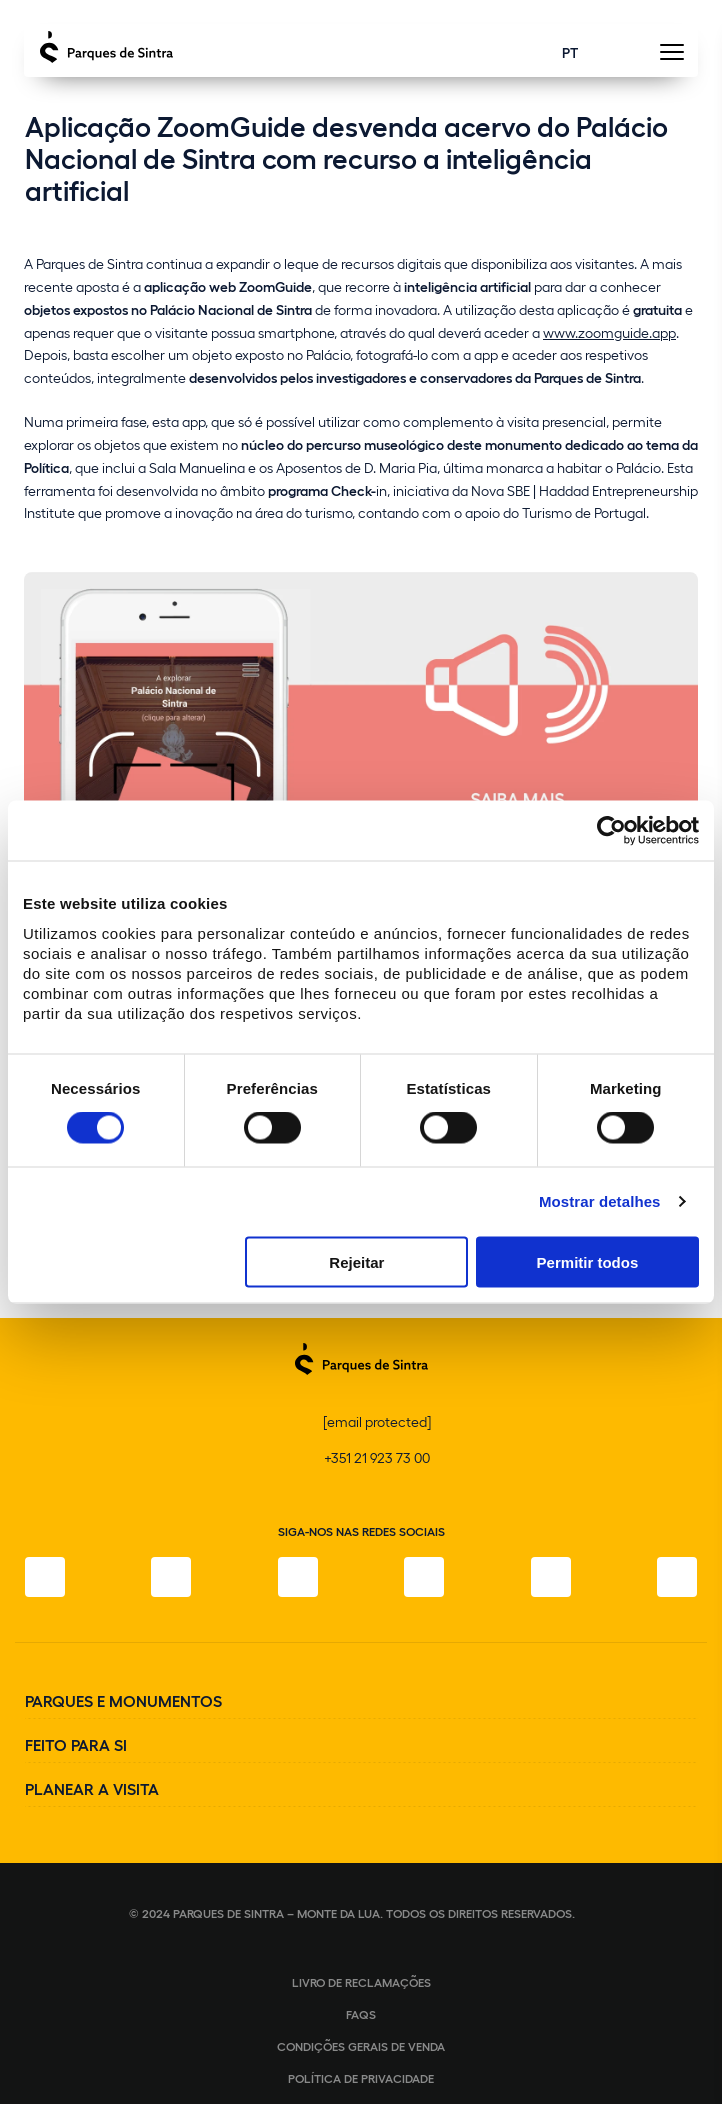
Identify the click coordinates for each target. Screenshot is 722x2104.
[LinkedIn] (677, 1577)
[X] (298, 1577)
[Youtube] (551, 1577)
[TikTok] (424, 1577)
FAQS (361, 2014)
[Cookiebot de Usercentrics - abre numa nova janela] (611, 831)
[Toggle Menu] (671, 57)
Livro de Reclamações (361, 1982)
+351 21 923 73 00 (377, 1457)
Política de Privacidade (361, 2078)
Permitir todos (588, 1261)
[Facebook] (45, 1577)
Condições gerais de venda (361, 2046)
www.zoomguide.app (609, 332)
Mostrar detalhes (600, 1201)
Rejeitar (356, 1261)
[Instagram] (171, 1577)
